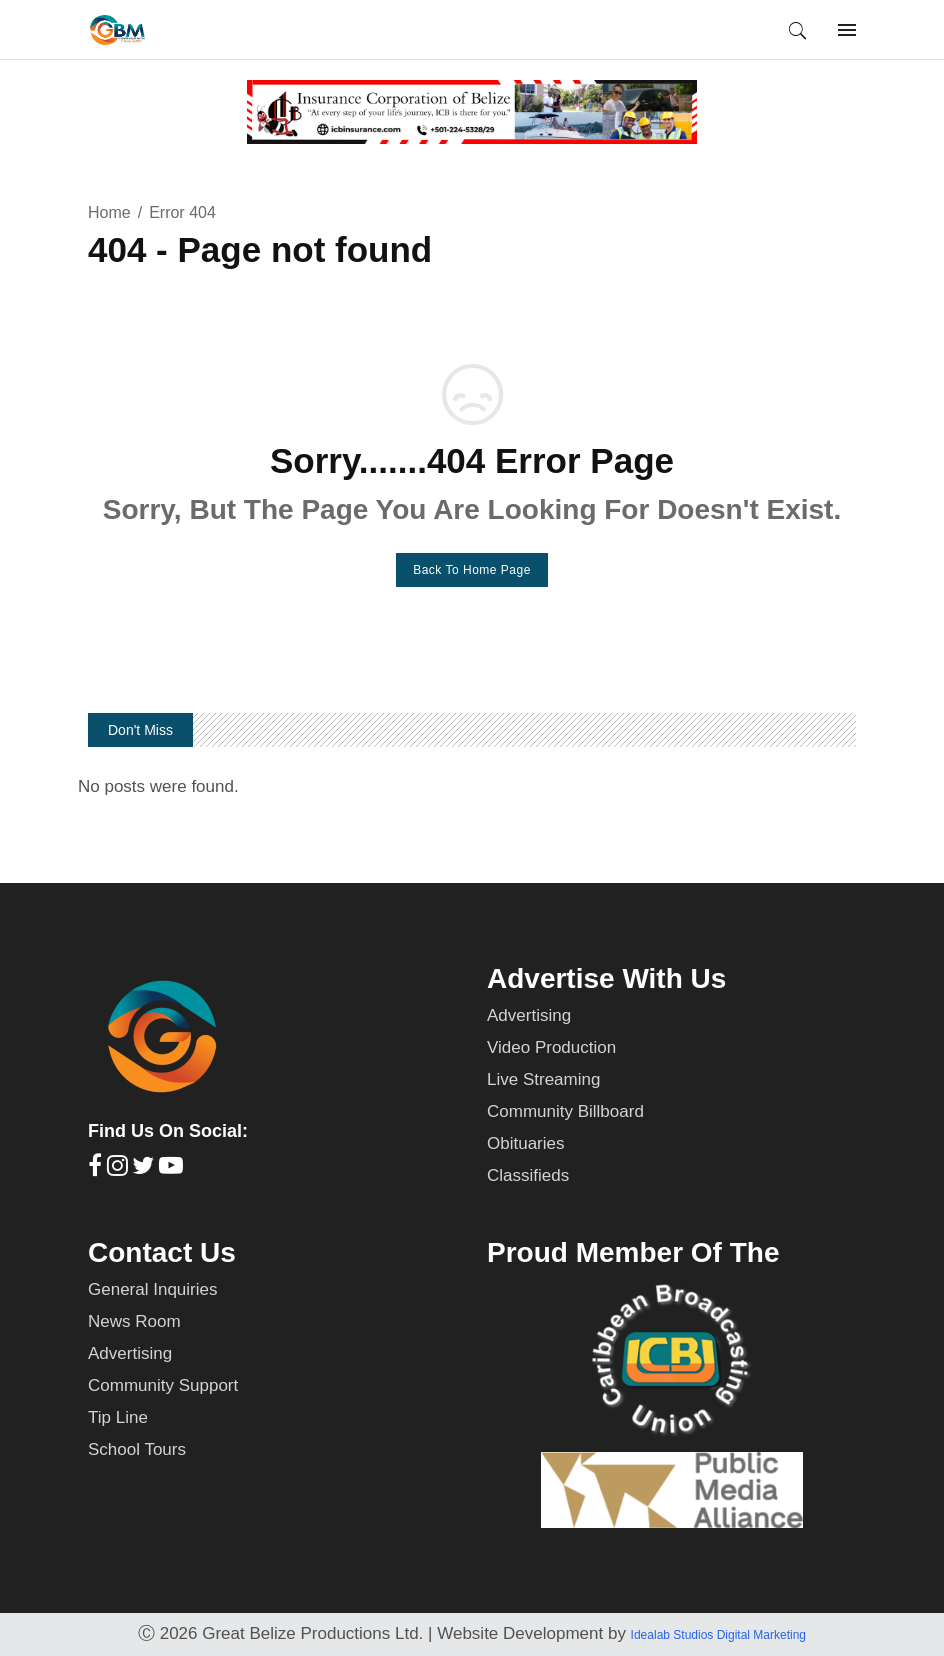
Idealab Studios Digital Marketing (718, 1635)
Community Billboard (565, 1111)
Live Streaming (543, 1079)
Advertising (529, 1015)
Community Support (163, 1385)
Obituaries (525, 1143)
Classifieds (528, 1175)
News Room (134, 1321)
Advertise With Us (606, 978)
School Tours (137, 1449)
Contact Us (162, 1252)
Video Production (551, 1047)
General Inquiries (152, 1289)
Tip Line (118, 1417)
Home (109, 212)
